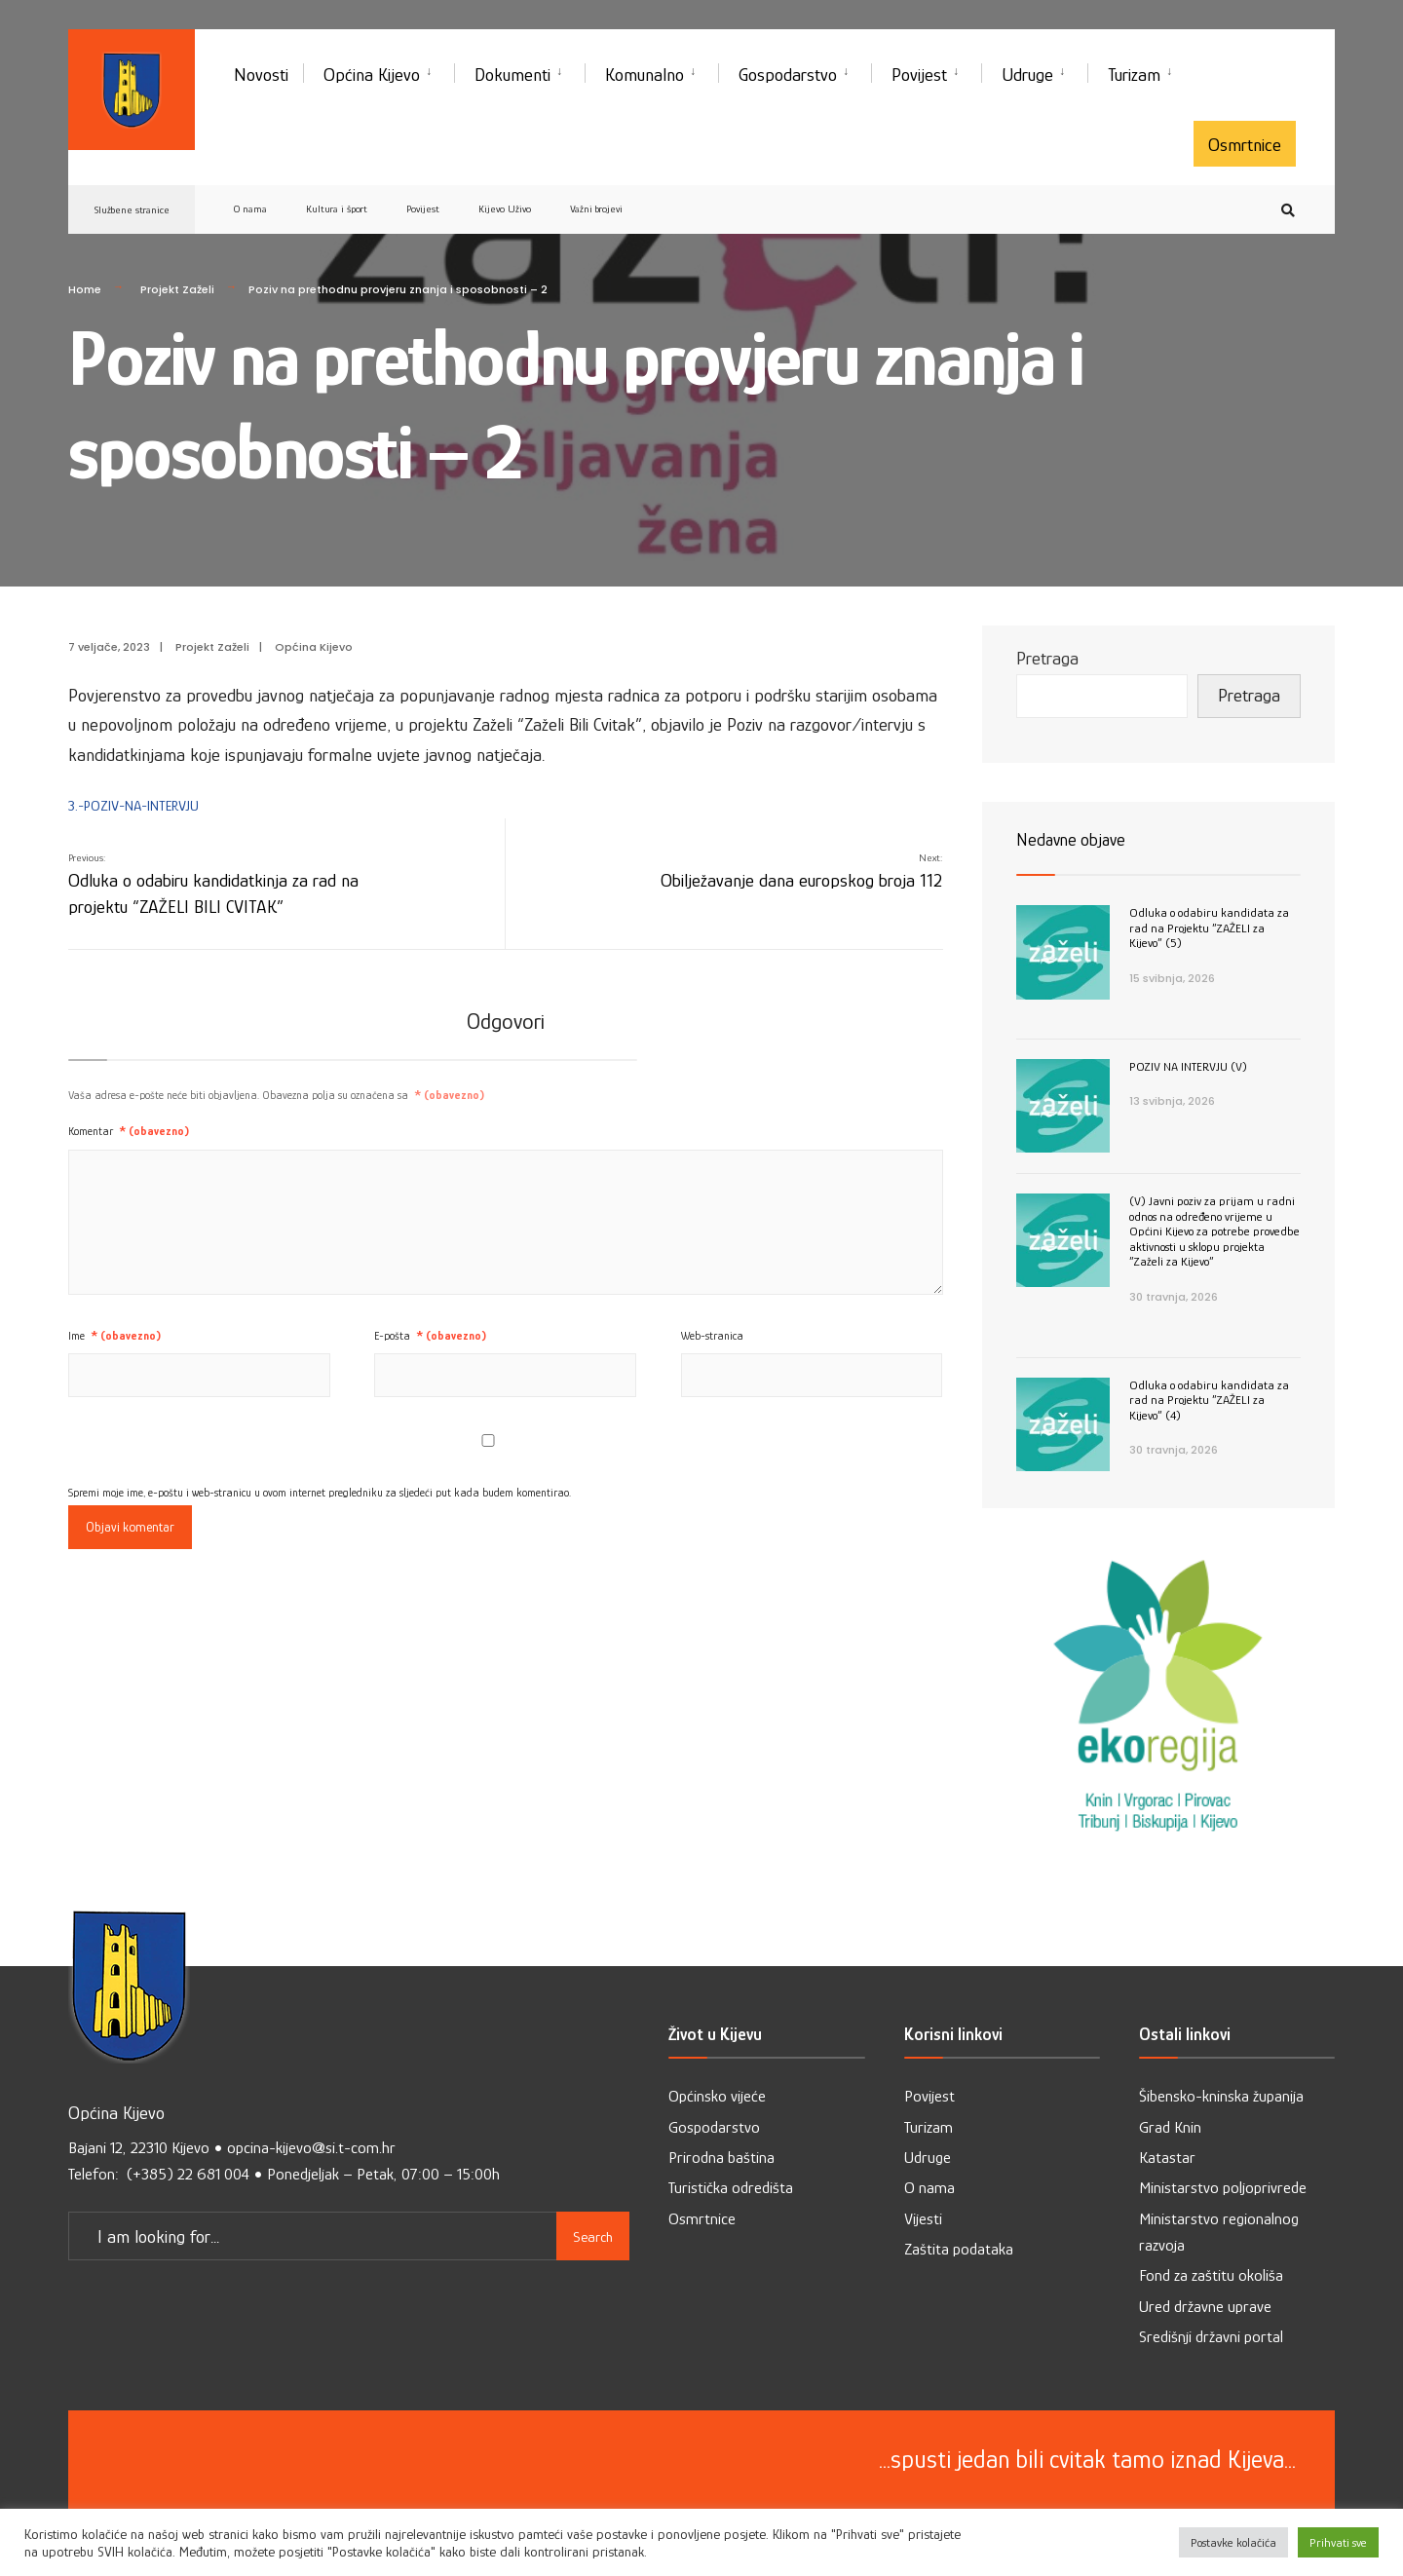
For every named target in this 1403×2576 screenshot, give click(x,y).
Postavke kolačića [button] (1233, 2542)
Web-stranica (712, 1336)
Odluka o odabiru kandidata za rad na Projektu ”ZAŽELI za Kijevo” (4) (1209, 1400)
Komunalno (644, 74)
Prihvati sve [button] (1338, 2542)
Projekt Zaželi (177, 289)
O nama (250, 208)
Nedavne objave (1070, 840)
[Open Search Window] (1288, 210)
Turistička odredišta (730, 2187)
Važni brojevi (596, 208)
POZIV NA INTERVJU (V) (1188, 1066)
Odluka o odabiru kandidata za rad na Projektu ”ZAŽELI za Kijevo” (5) (1209, 927)
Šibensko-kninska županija (1221, 2096)
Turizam (1134, 74)
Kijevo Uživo (504, 208)
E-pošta (430, 1336)
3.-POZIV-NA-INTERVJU (133, 805)
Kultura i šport (336, 208)
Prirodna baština (721, 2157)
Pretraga (1047, 658)
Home (84, 289)
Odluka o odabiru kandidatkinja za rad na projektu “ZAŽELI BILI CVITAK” (213, 884)
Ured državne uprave (1205, 2306)
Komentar (128, 1131)
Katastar (1167, 2157)
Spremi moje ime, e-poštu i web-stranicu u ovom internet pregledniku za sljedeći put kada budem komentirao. (319, 1492)
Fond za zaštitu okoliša (1211, 2275)
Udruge (1027, 74)
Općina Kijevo (371, 74)
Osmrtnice (1244, 144)
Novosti (261, 74)
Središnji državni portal (1211, 2337)
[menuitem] (378, 71)
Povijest (919, 74)
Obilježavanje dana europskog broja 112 (801, 871)
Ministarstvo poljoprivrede (1223, 2187)
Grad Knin (1170, 2127)
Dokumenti (512, 74)
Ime (114, 1336)
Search (593, 2236)
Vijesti (923, 2219)
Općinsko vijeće (717, 2096)
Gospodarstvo (788, 74)
